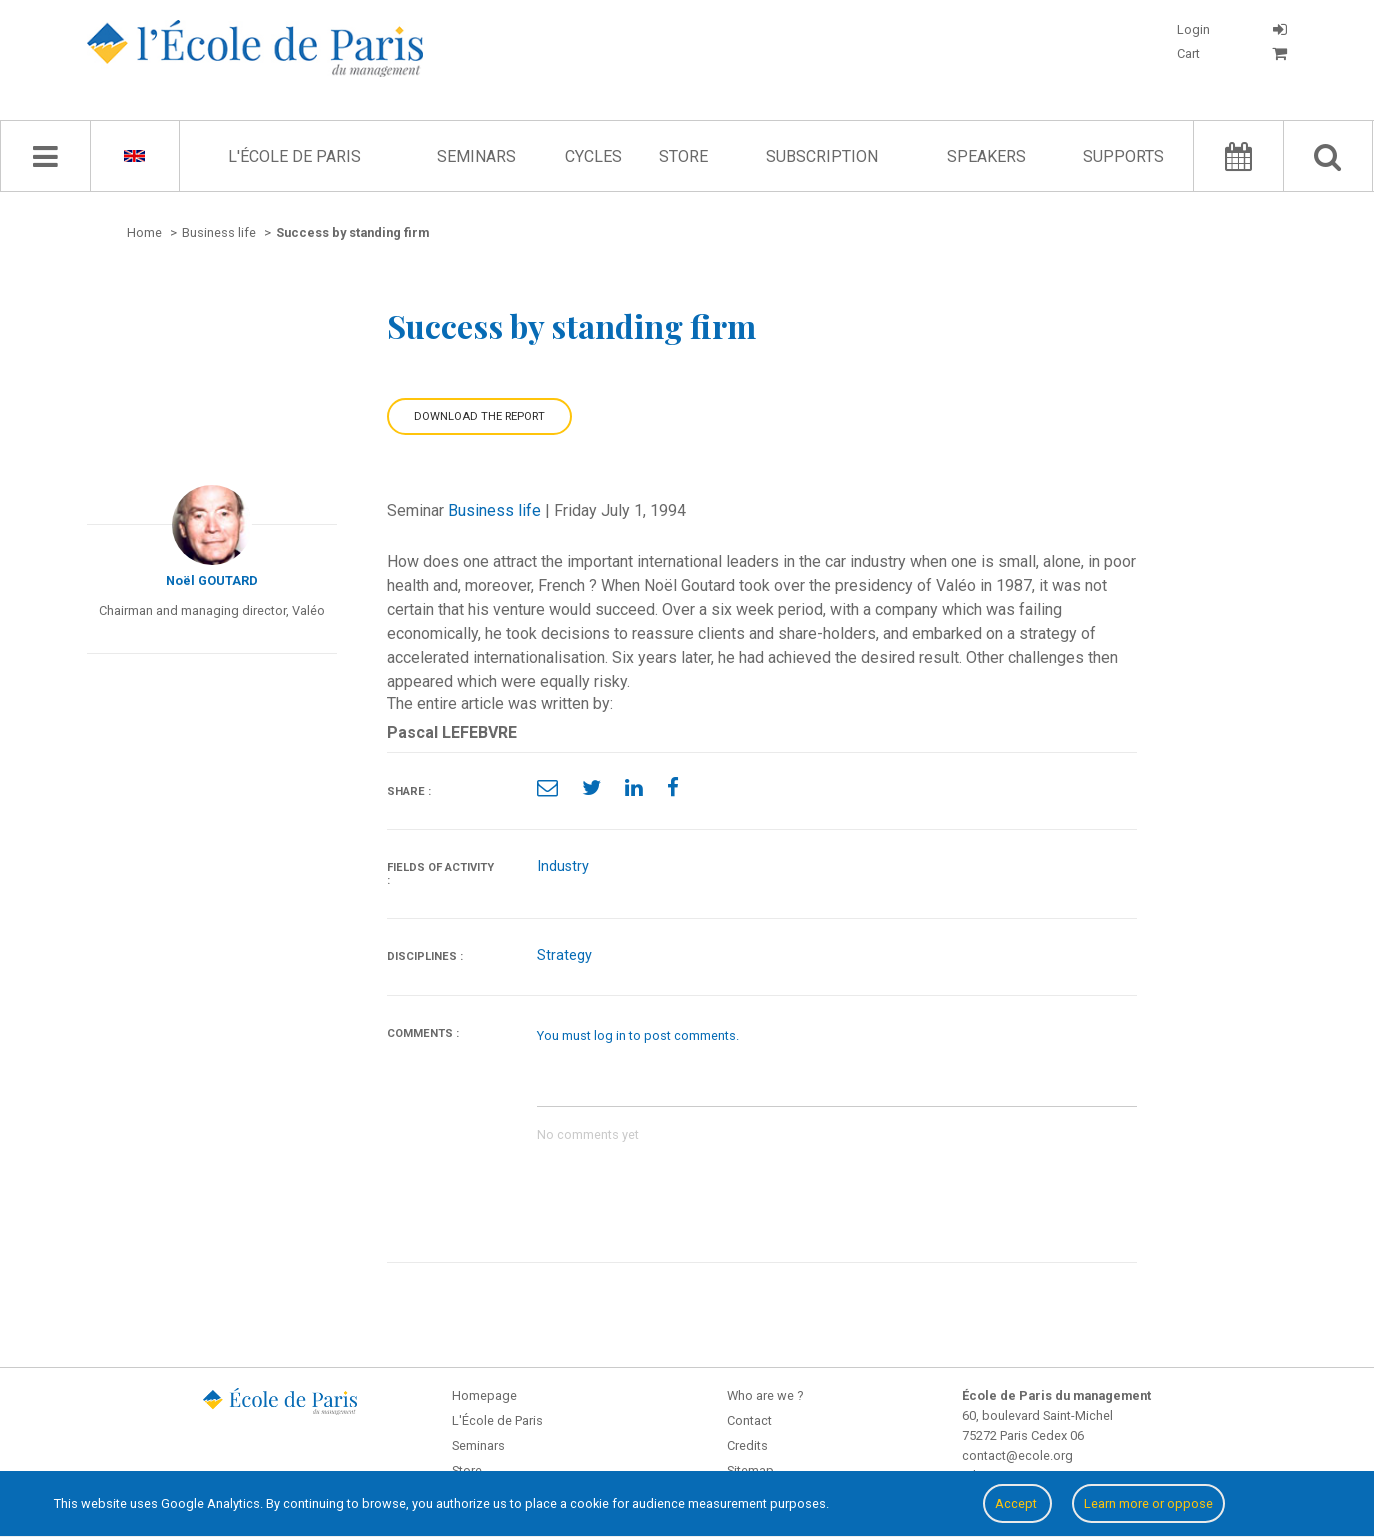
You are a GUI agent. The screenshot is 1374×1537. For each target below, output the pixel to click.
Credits (747, 1445)
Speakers (986, 156)
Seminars (476, 156)
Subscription (822, 156)
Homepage (484, 1395)
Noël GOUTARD (212, 580)
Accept (1017, 1503)
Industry (563, 866)
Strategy (564, 955)
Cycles (593, 156)
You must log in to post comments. (638, 1035)
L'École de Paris (294, 156)
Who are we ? (765, 1395)
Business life (494, 510)
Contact (749, 1420)
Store (683, 156)
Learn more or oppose (1148, 1503)
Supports (1123, 156)
